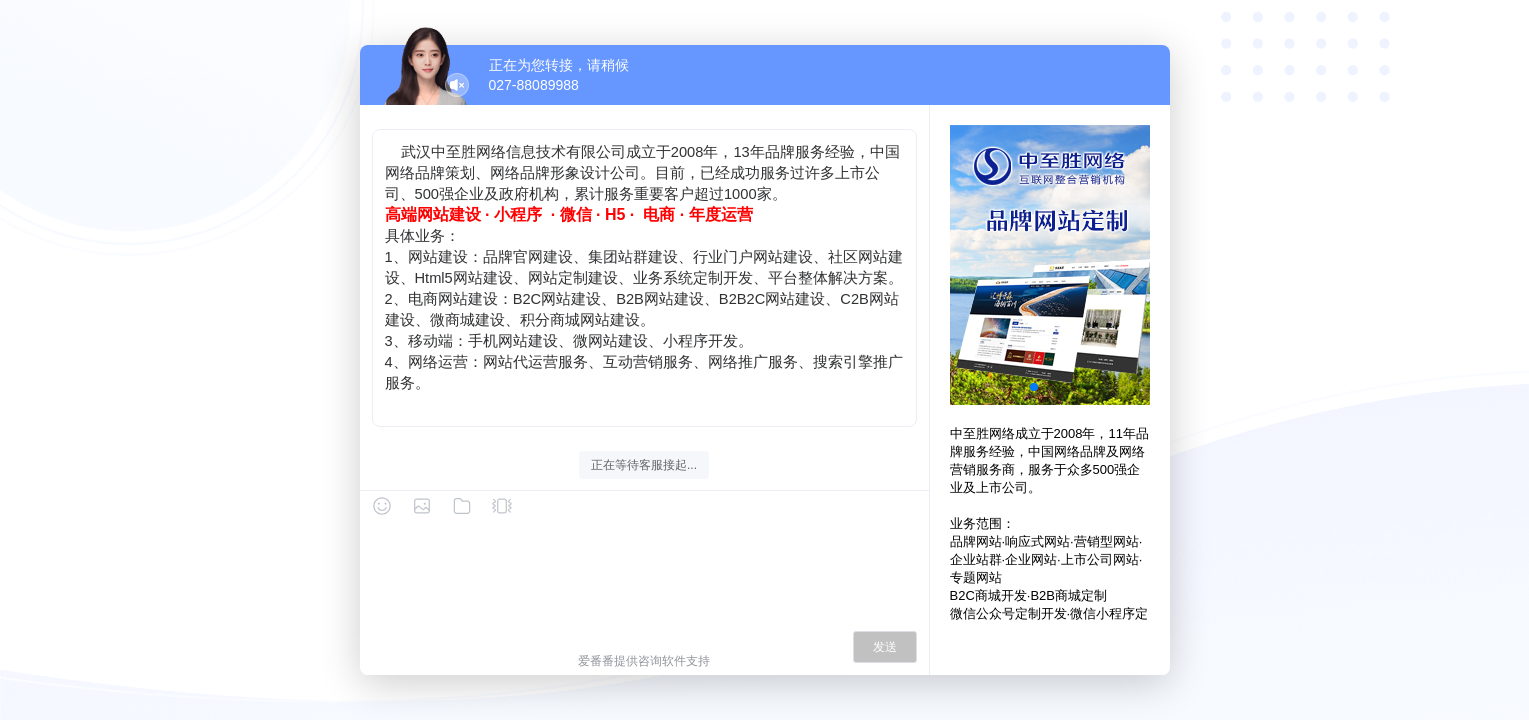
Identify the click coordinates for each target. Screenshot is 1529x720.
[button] (1034, 387)
